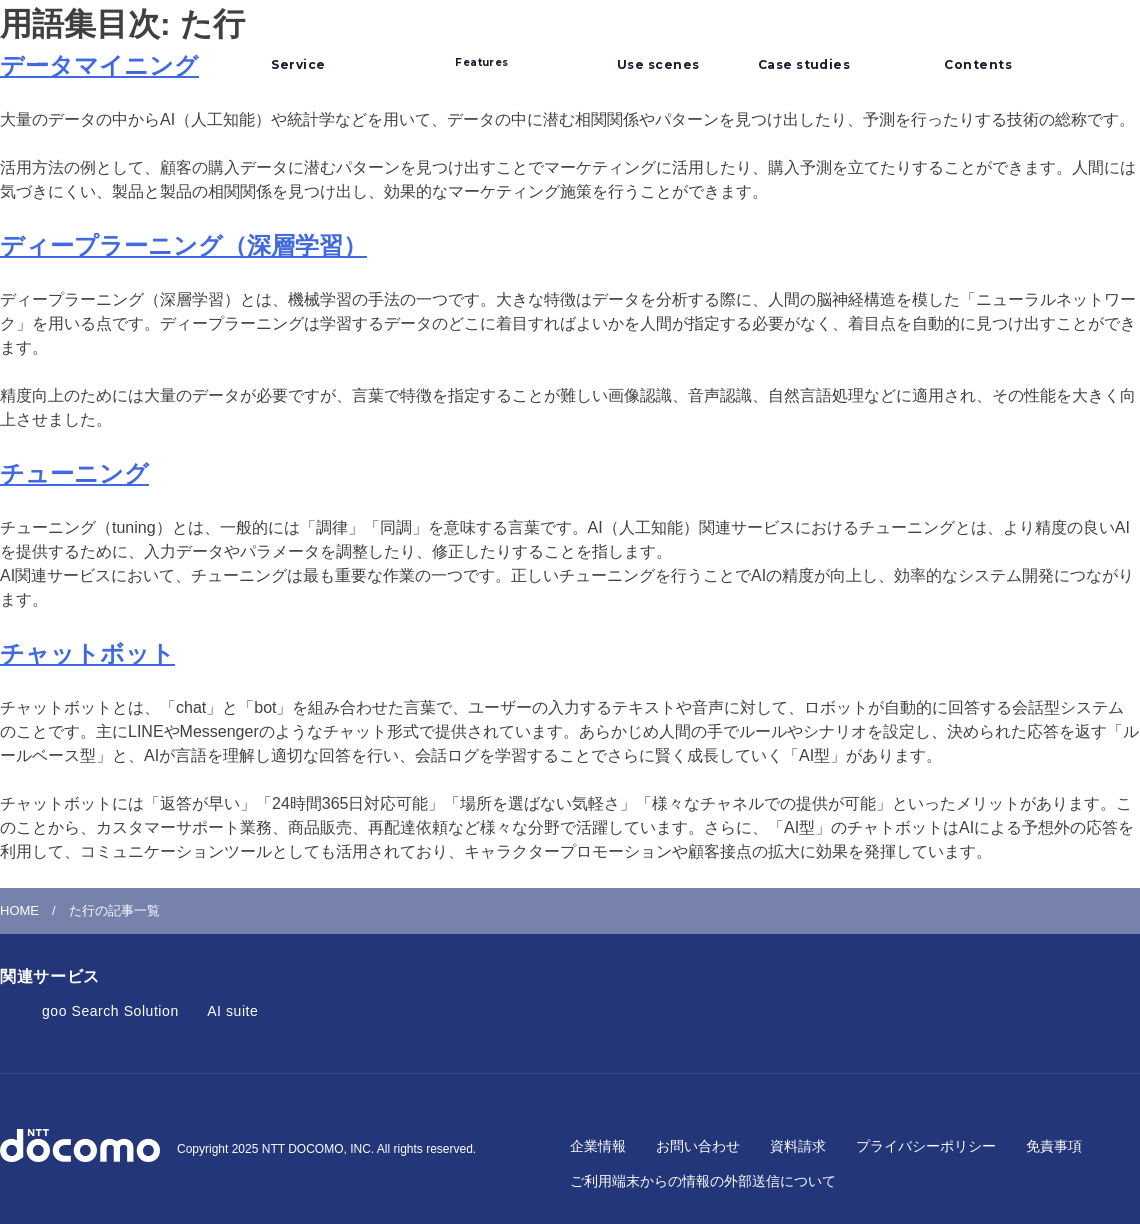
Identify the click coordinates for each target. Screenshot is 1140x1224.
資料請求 (798, 1146)
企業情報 (598, 1146)
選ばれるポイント (482, 52)
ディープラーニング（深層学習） (183, 245)
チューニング (74, 473)
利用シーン (651, 43)
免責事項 (1054, 1146)
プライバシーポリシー (926, 1146)
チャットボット (87, 653)
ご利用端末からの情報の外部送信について (703, 1181)
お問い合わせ (698, 1146)
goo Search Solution (110, 1011)
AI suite (232, 1011)
